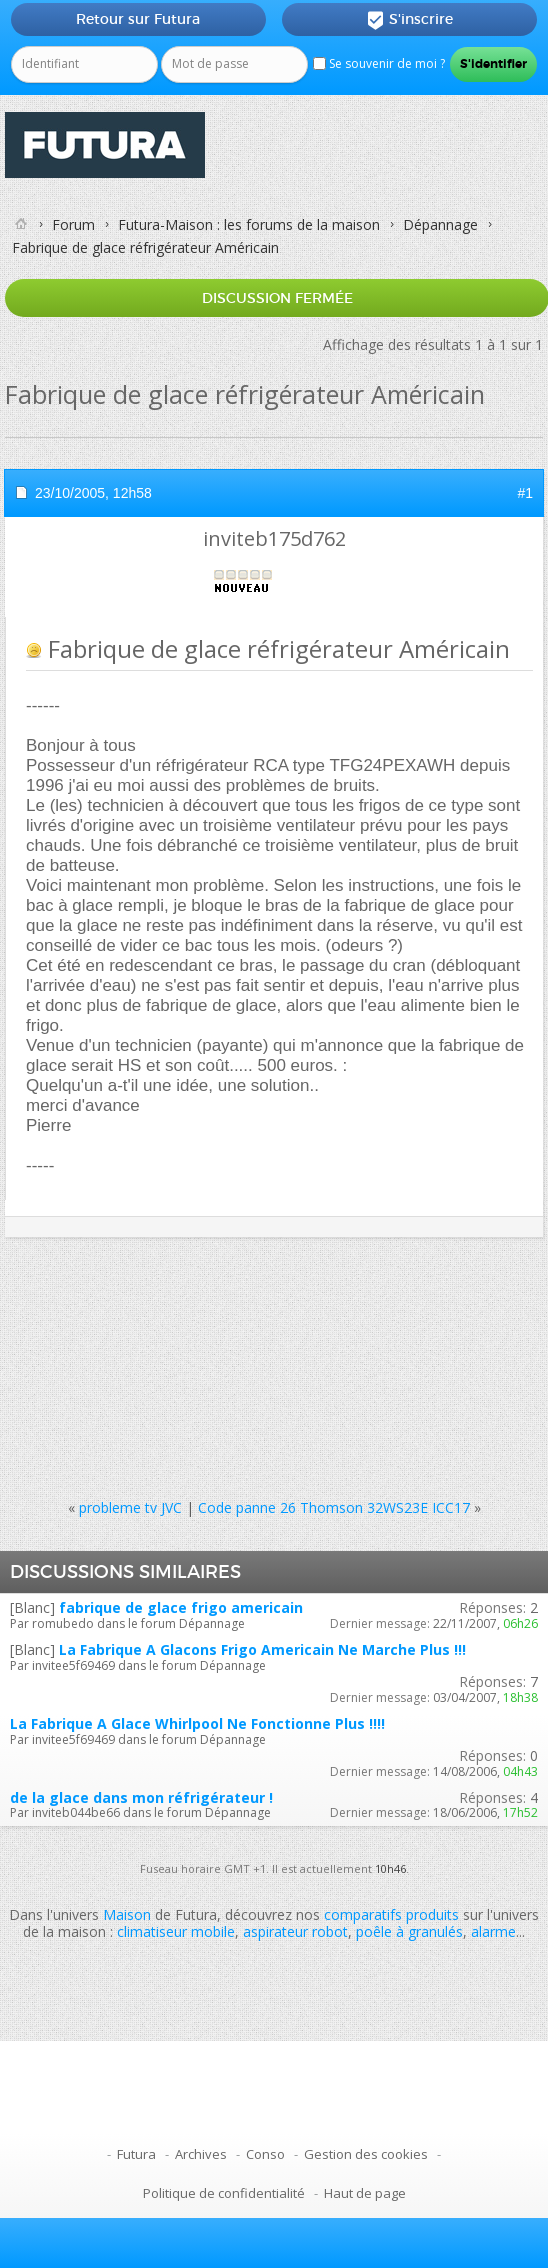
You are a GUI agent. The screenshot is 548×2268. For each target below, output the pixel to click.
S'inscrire (409, 20)
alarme (493, 1931)
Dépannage (440, 224)
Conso (265, 2154)
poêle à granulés (409, 1931)
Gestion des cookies (366, 2154)
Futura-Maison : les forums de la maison (249, 224)
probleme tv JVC (130, 1507)
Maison (127, 1914)
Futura (136, 2154)
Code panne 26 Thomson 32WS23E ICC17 (334, 1507)
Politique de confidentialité (224, 2193)
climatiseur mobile (176, 1931)
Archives (201, 2154)
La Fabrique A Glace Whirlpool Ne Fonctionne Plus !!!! (197, 1723)
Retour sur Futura (138, 19)
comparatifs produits (391, 1914)
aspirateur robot (295, 1931)
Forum (73, 224)
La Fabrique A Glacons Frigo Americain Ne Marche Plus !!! (262, 1649)
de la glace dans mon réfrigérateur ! (141, 1797)
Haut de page (365, 2193)
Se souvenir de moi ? (379, 63)
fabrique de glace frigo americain (181, 1607)
